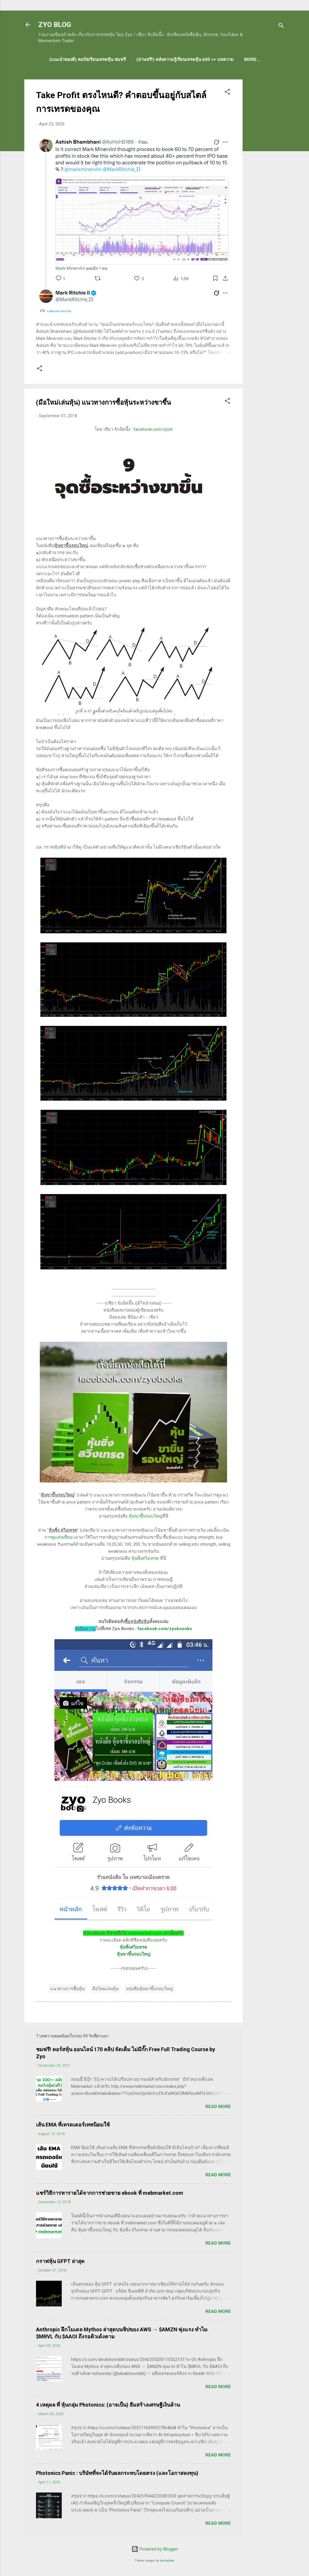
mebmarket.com (145, 1933)
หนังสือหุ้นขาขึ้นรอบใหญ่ (149, 1988)
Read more (218, 2106)
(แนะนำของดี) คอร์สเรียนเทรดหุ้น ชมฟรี (87, 59)
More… (252, 59)
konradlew (167, 2561)
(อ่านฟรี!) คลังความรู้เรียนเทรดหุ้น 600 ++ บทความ (185, 59)
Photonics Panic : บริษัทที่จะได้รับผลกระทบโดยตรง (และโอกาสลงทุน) (117, 2473)
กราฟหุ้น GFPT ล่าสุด (60, 2261)
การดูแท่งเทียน (58, 1537)
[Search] (281, 26)
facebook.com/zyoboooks (165, 1628)
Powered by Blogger (154, 2549)
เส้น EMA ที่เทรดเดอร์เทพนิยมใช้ (73, 2125)
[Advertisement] (266, 167)
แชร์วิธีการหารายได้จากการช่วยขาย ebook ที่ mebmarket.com (109, 2193)
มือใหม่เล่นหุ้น (105, 1988)
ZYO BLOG (54, 25)
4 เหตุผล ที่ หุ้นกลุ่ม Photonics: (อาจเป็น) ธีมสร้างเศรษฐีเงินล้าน (108, 2405)
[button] (227, 92)
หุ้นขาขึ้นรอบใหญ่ (145, 1516)
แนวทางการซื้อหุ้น (67, 1988)
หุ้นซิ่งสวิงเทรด (145, 1558)
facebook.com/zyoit (153, 429)
